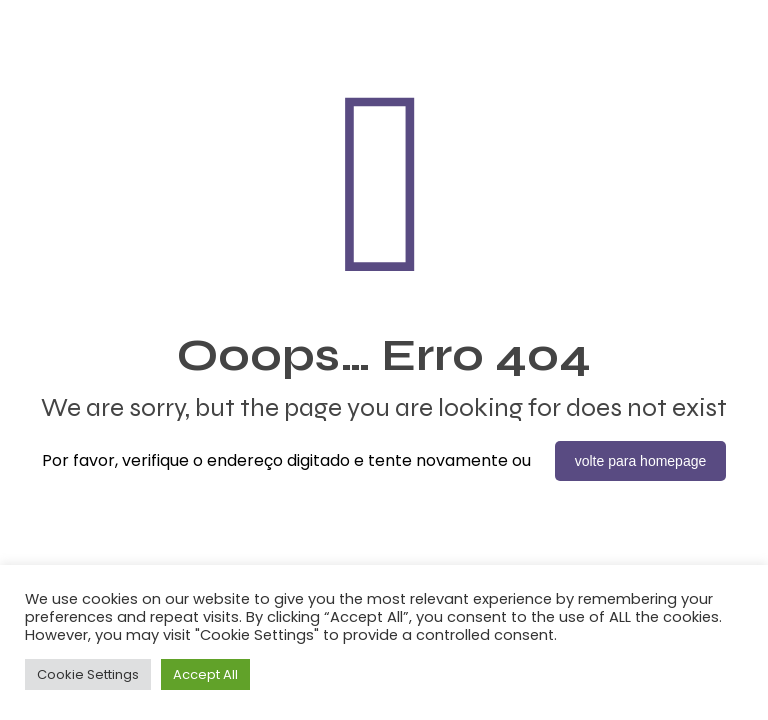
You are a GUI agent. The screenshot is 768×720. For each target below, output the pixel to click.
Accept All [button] (205, 674)
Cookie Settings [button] (88, 674)
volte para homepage (641, 461)
